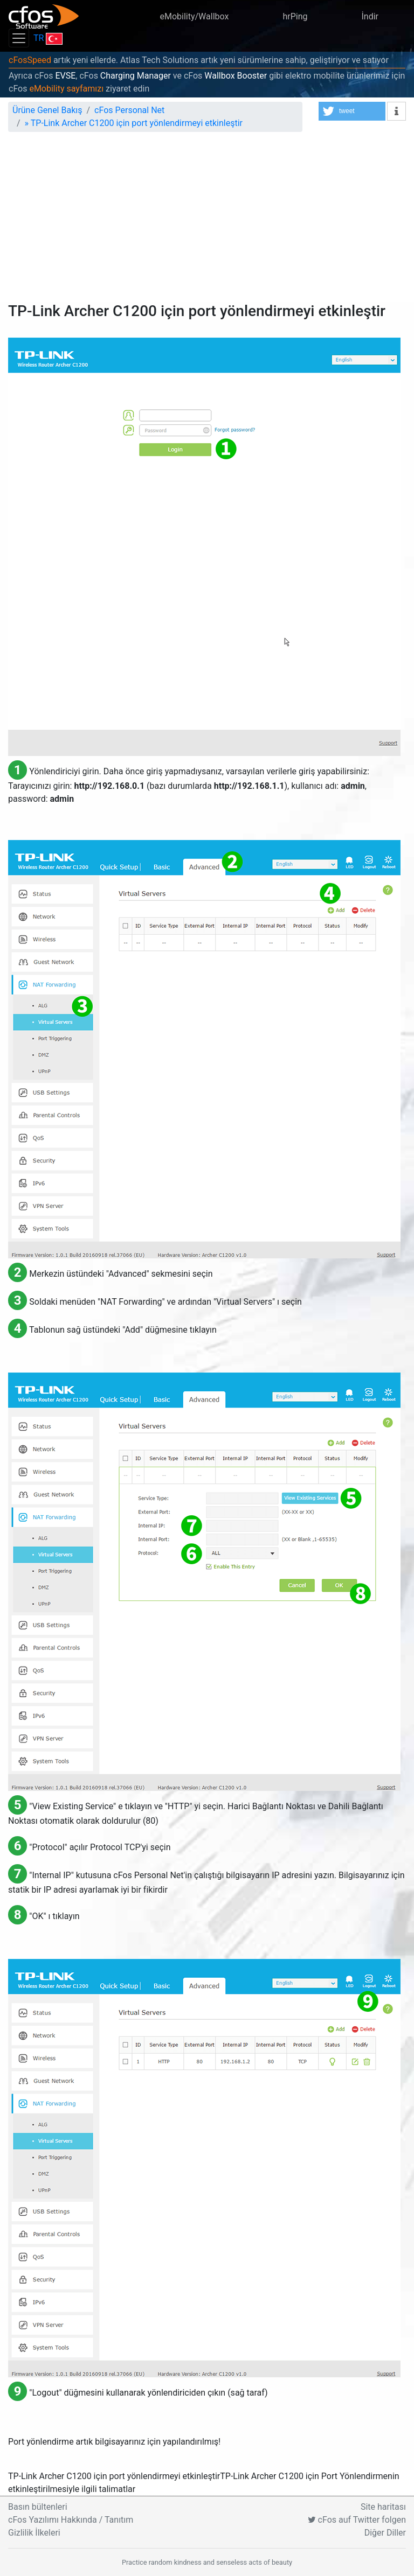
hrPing (294, 16)
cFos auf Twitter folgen (357, 2520)
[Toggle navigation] (19, 38)
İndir (369, 16)
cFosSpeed (30, 60)
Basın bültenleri (37, 2507)
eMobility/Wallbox (194, 16)
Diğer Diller (385, 2533)
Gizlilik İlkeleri (34, 2533)
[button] (352, 111)
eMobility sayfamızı (66, 88)
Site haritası (383, 2507)
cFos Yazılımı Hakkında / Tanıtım (70, 2520)
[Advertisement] (207, 221)
